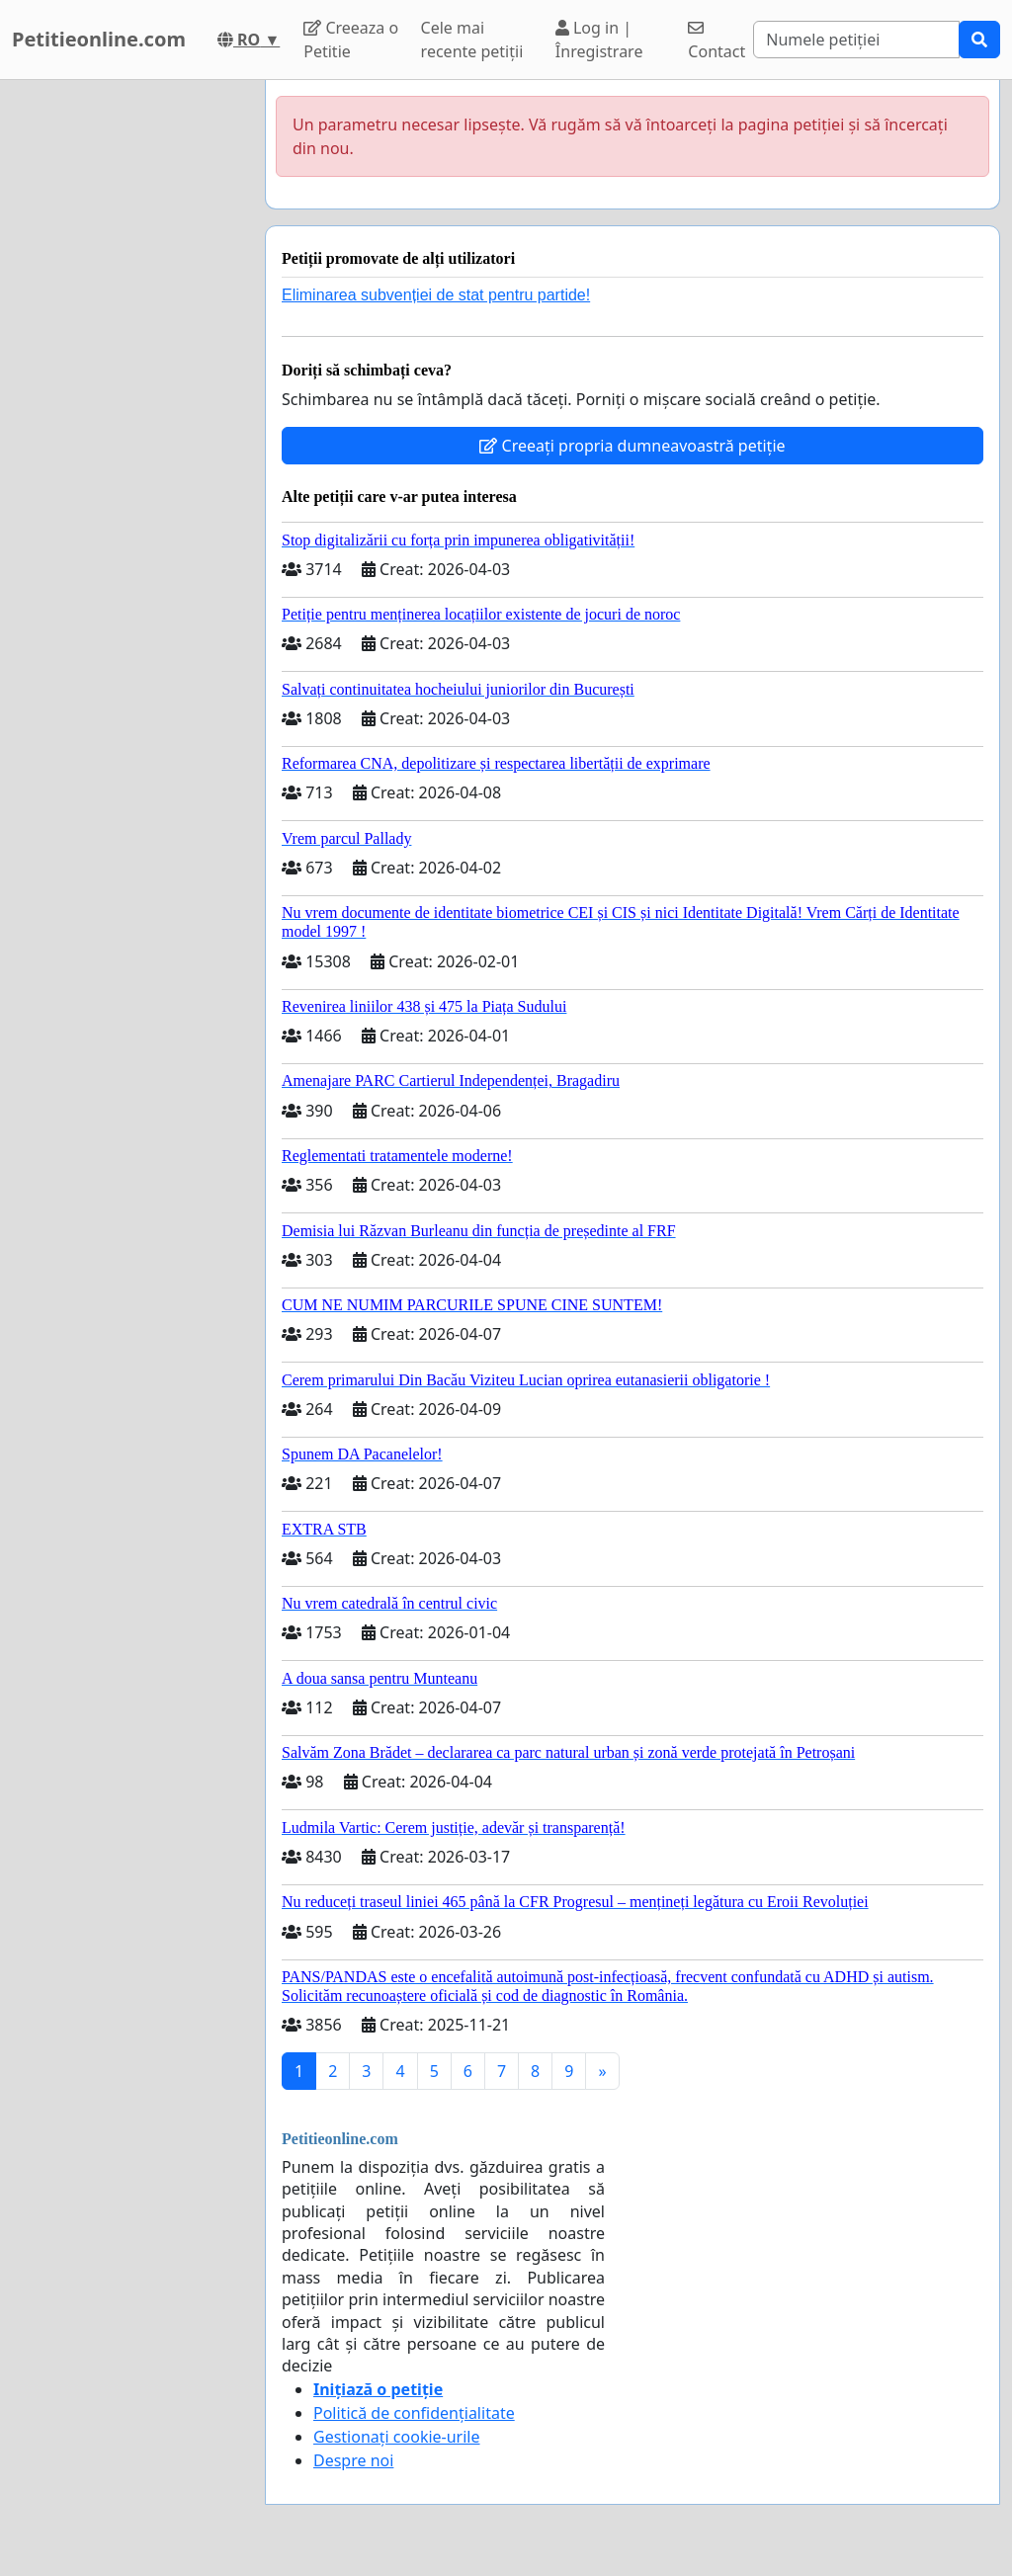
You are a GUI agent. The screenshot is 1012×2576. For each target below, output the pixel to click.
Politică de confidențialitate (414, 2413)
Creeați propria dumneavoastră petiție (632, 446)
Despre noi (353, 2460)
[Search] (856, 39)
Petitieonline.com (99, 39)
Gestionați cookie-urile (396, 2437)
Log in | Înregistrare (599, 39)
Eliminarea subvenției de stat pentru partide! (436, 295)
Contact (716, 41)
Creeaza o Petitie (350, 39)
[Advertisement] (126, 376)
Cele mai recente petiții (472, 39)
